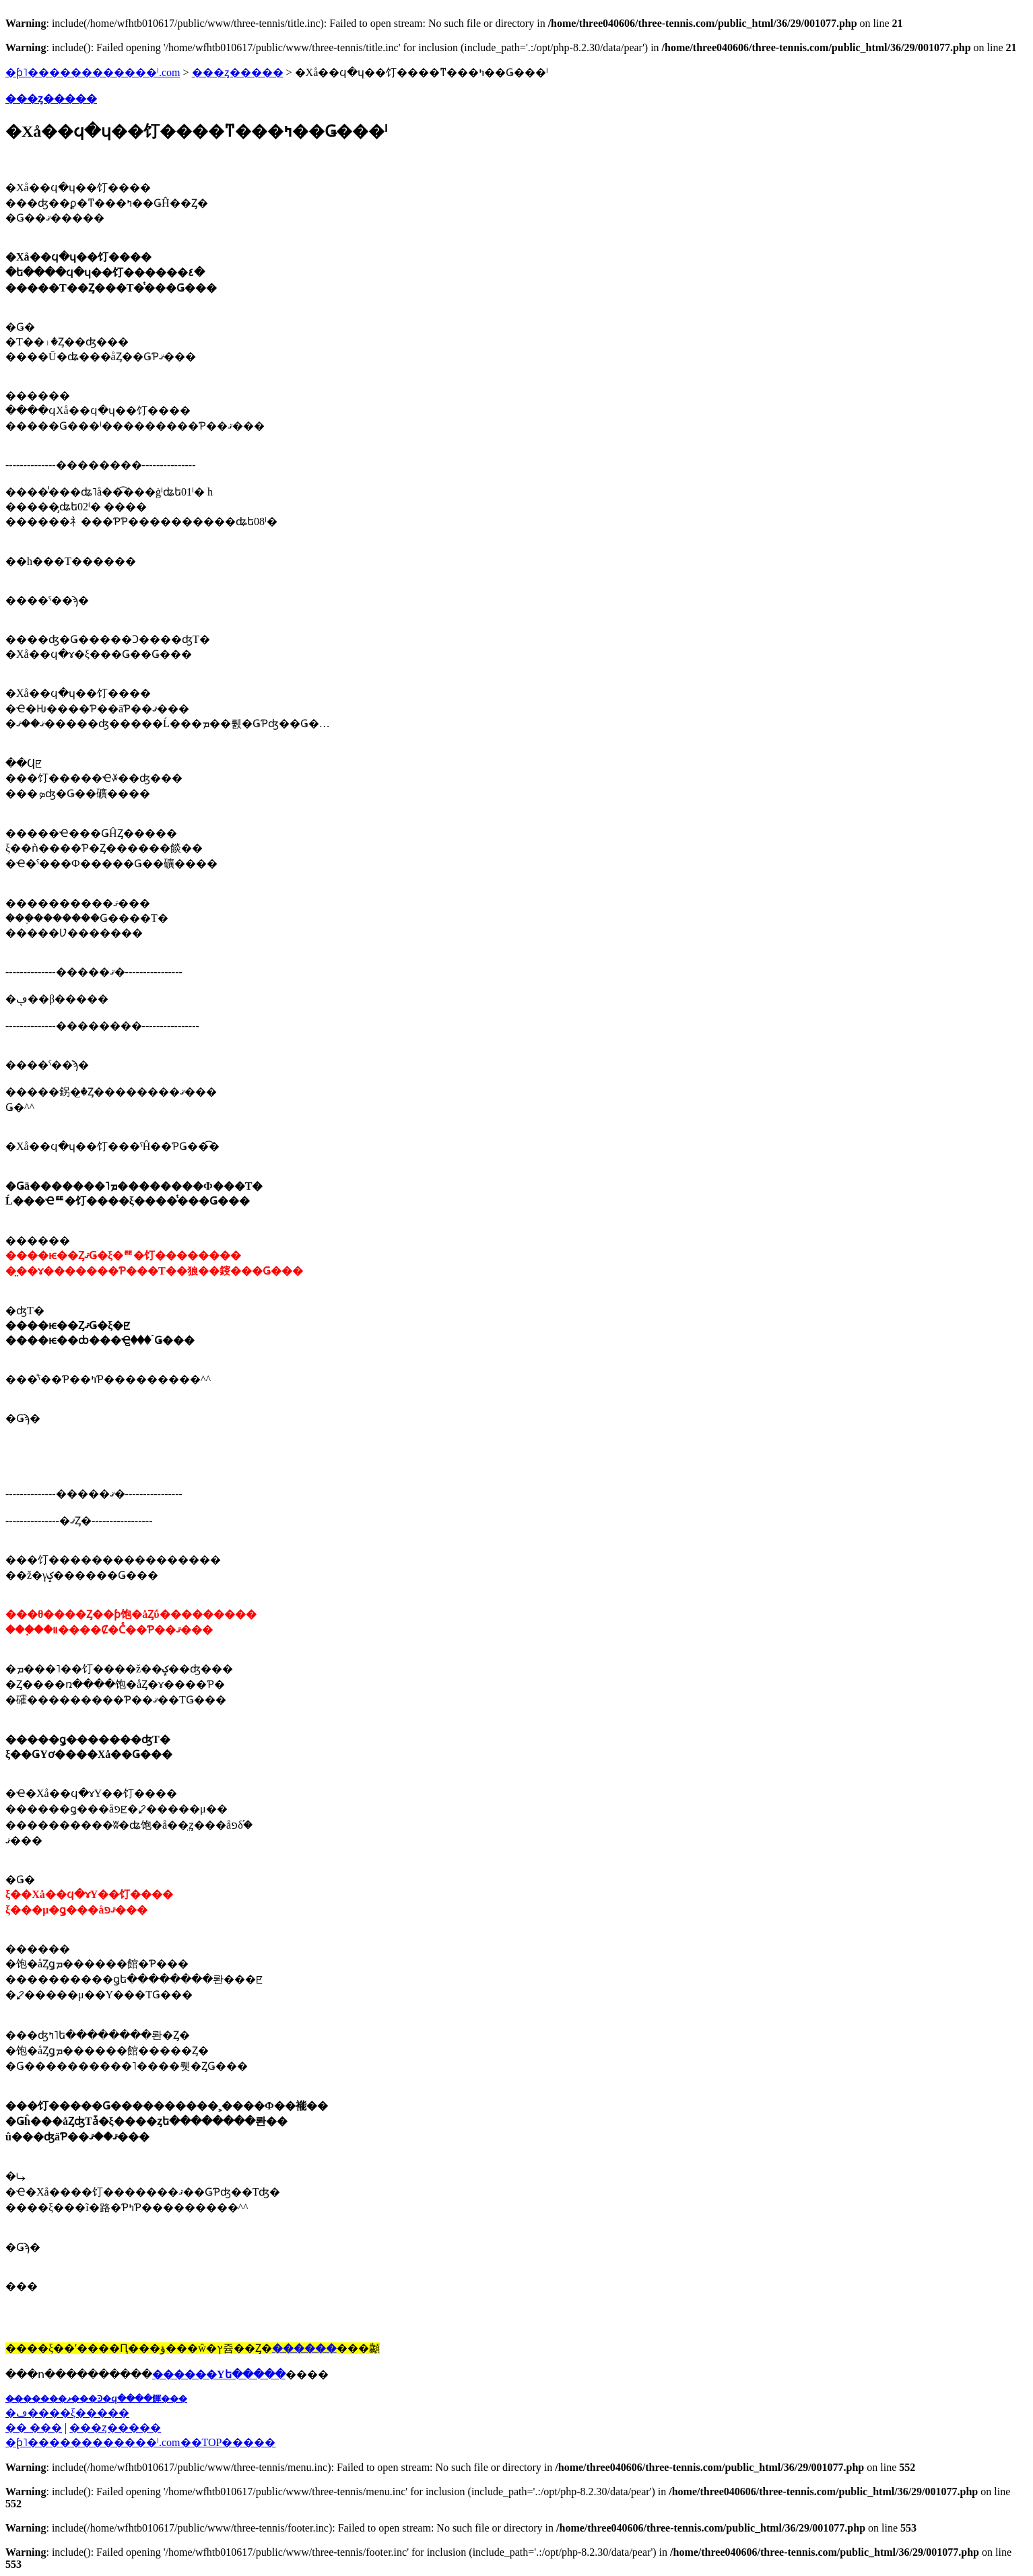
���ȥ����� (238, 72)
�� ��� (33, 2427)
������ (304, 2348)
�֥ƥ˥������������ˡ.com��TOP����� (140, 2442)
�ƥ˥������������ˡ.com (92, 72)
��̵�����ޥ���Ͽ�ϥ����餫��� (96, 2399)
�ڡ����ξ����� (67, 2412)
